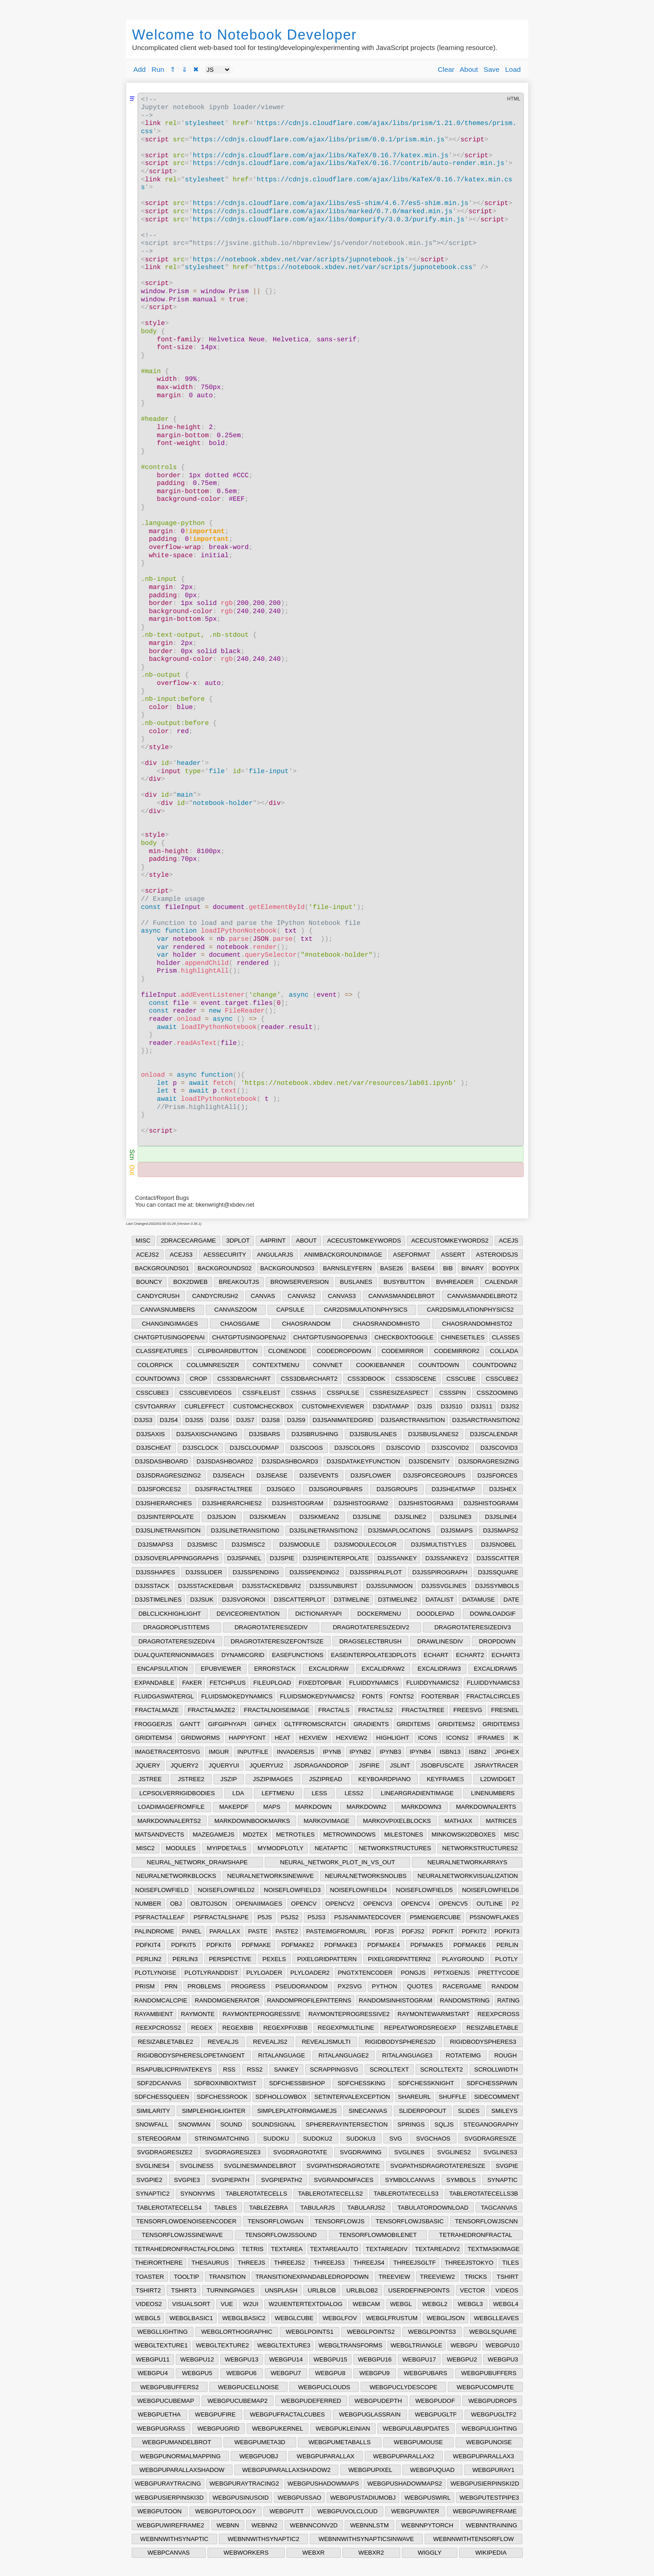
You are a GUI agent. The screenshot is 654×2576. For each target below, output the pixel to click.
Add (140, 69)
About (469, 69)
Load (512, 69)
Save (492, 69)
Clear (446, 69)
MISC (143, 1240)
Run (157, 69)
